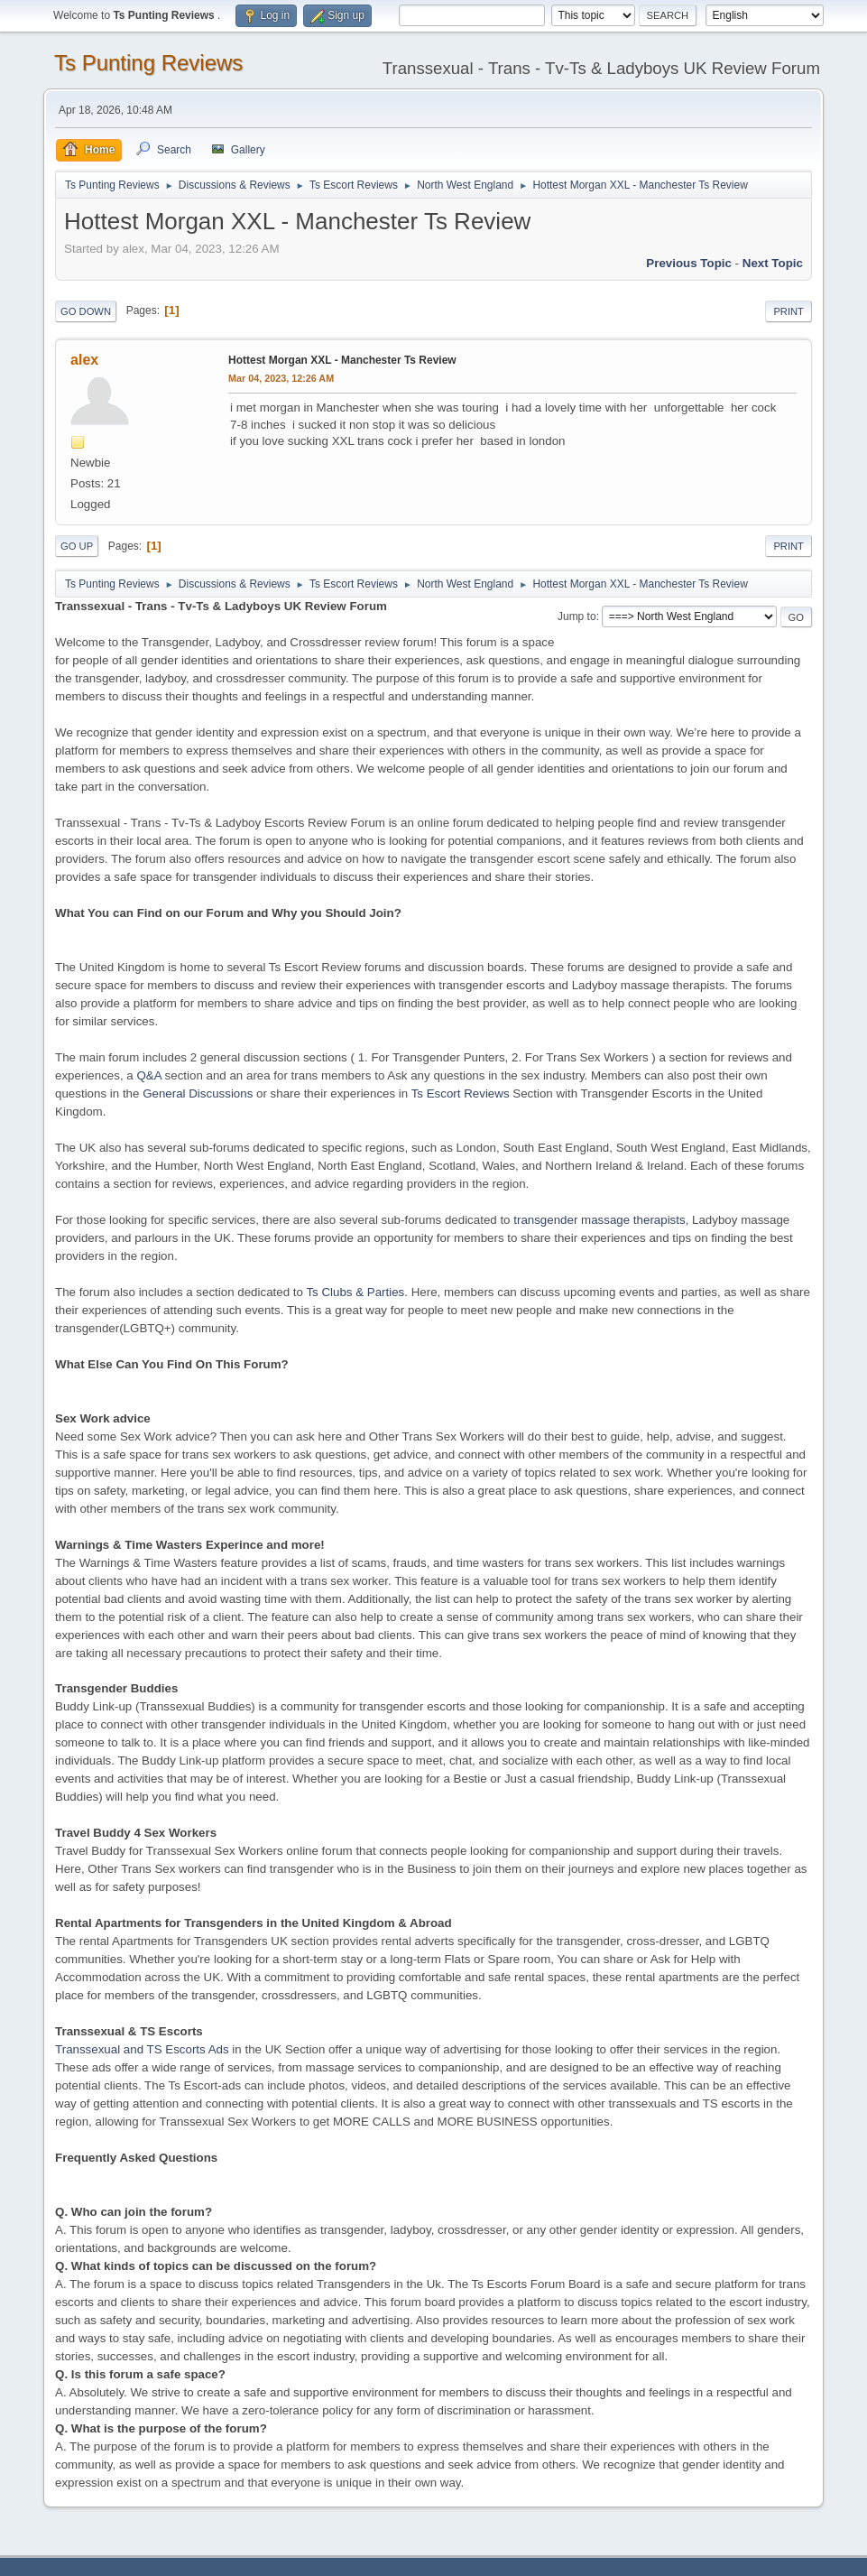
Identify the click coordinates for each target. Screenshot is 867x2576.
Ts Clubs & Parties (355, 1292)
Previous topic (689, 263)
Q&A (148, 1075)
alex (84, 359)
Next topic (772, 263)
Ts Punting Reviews (148, 63)
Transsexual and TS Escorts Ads (142, 2049)
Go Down (85, 311)
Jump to (577, 616)
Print (788, 311)
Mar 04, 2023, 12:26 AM (281, 378)
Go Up (76, 546)
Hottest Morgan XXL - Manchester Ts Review (342, 360)
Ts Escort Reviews (460, 1093)
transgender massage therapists (599, 1220)
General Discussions (198, 1093)
